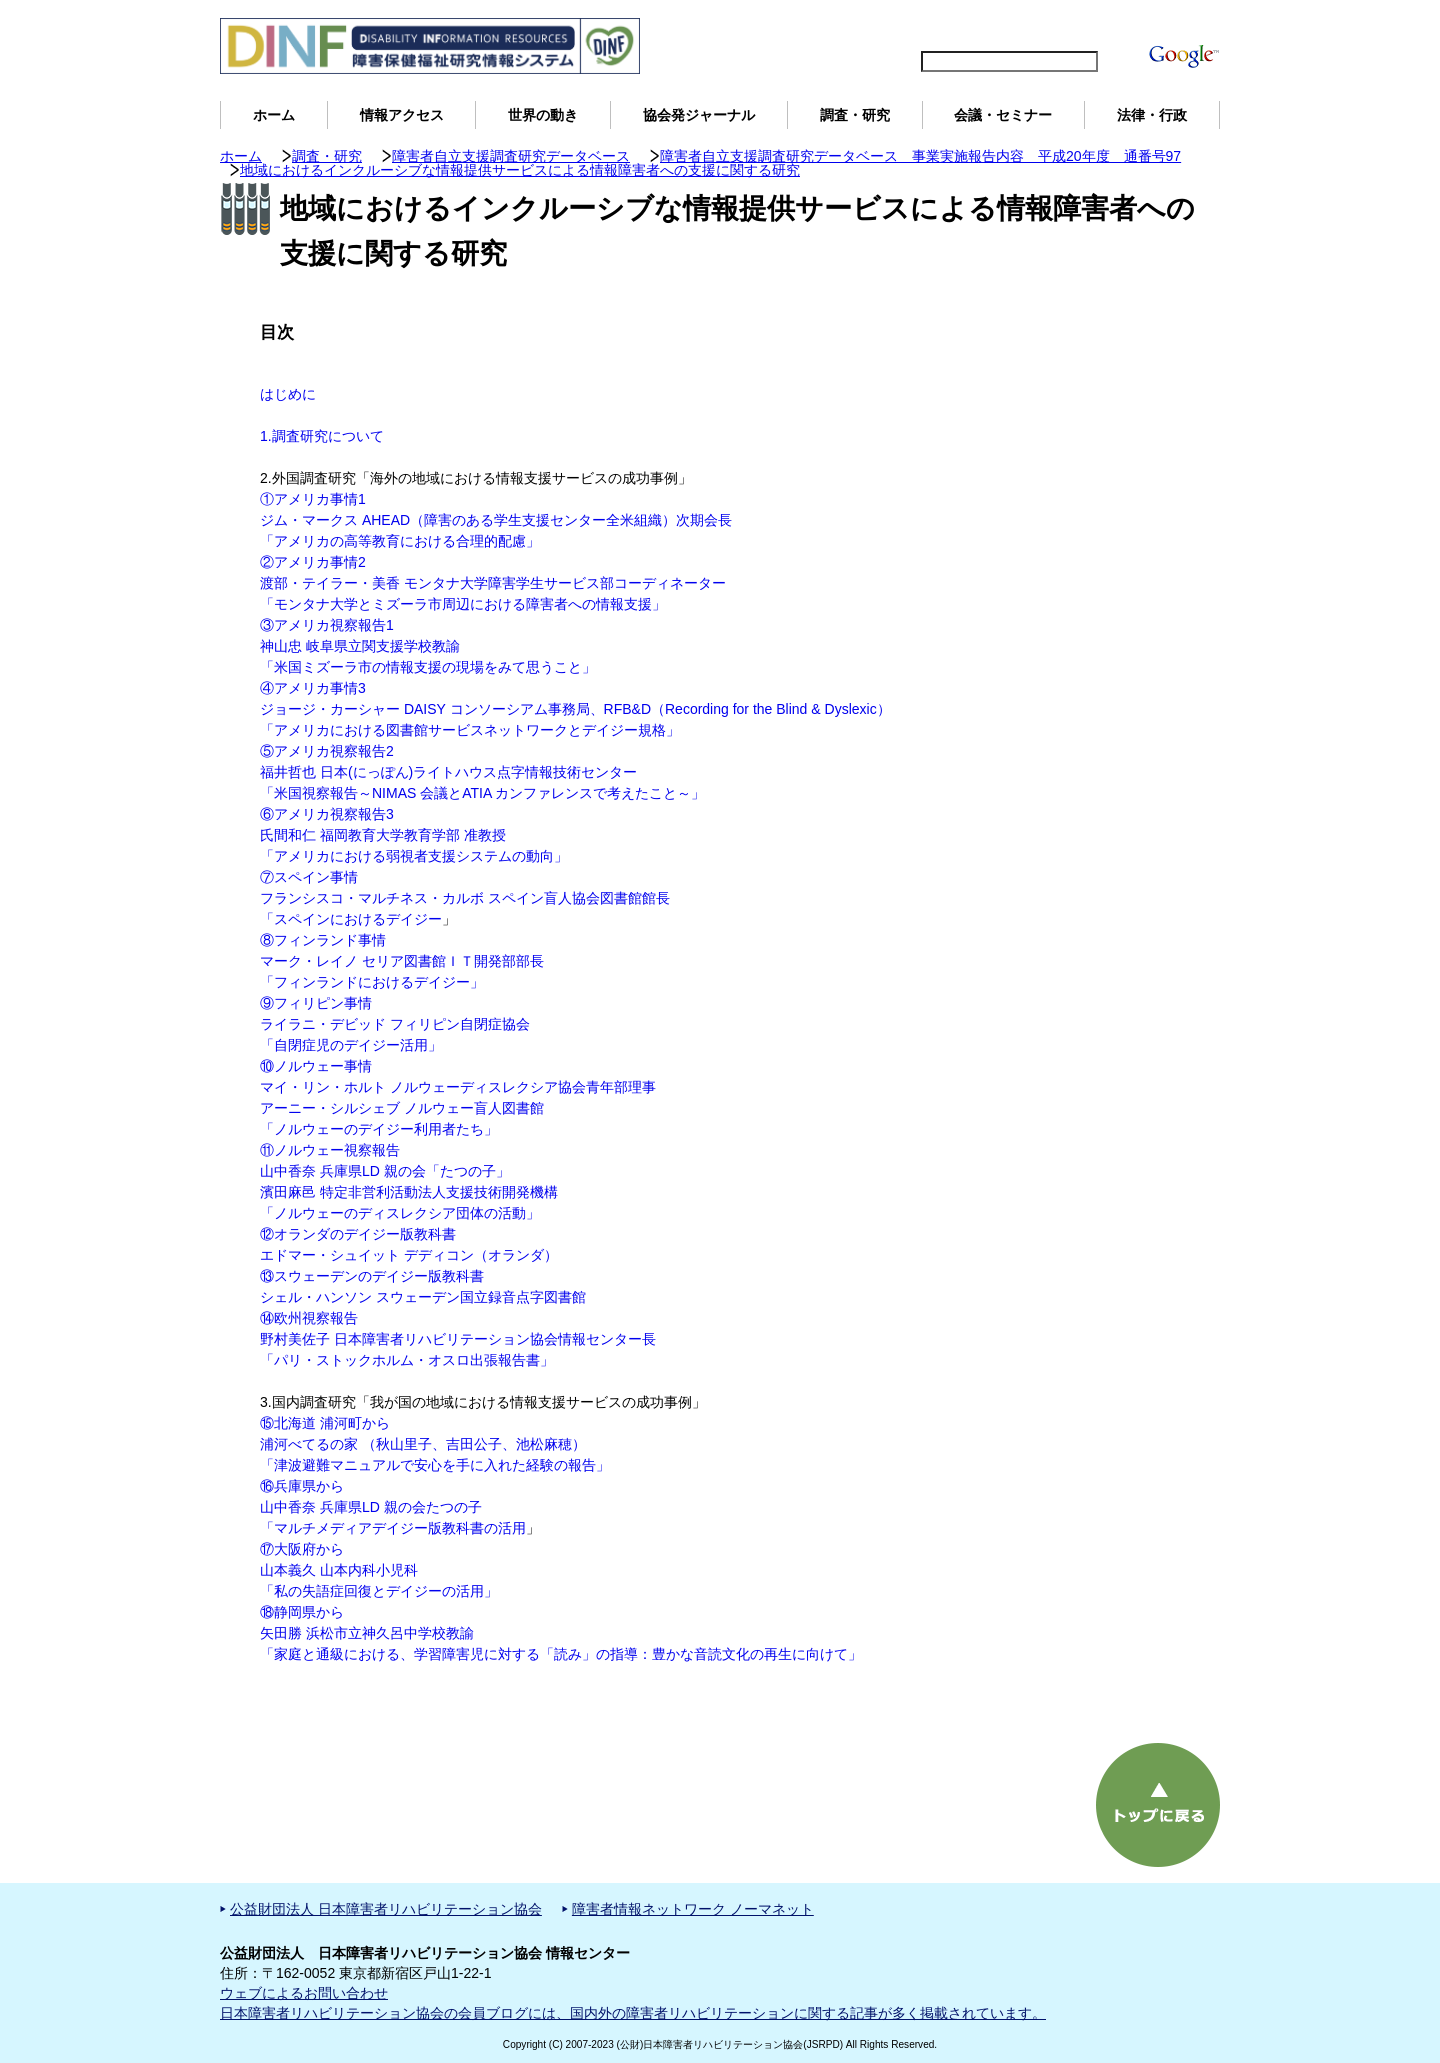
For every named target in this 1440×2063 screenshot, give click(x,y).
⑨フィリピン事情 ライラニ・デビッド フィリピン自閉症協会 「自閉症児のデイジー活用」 (395, 1024)
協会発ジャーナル (699, 115)
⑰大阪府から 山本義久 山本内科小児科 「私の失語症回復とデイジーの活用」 (379, 1570)
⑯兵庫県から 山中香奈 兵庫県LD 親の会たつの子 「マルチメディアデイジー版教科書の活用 (393, 1507)
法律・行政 (1152, 115)
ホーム (274, 115)
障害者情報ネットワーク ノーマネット (693, 1909)
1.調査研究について (322, 436)
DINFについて (1103, 26)
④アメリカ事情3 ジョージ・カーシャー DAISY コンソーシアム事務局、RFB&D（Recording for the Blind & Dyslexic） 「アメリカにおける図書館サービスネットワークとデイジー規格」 (575, 709)
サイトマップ (1000, 26)
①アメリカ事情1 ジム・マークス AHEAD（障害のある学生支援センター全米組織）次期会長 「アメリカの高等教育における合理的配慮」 (496, 520)
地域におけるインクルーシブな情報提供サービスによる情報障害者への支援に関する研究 (520, 170)
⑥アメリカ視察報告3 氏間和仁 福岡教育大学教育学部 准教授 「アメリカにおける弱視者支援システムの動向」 (414, 835)
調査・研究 (855, 115)
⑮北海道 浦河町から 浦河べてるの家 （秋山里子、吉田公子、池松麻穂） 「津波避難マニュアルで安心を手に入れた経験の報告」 (435, 1444)
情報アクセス (402, 115)
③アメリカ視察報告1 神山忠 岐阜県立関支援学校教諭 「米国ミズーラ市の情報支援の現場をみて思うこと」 (428, 646)
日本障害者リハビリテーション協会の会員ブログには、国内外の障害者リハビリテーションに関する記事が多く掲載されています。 (633, 2013)
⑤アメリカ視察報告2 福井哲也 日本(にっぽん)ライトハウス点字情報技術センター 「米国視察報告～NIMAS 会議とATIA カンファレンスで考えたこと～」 (482, 772)
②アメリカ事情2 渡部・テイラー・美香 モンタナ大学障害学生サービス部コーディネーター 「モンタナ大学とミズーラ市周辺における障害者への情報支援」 (493, 583)
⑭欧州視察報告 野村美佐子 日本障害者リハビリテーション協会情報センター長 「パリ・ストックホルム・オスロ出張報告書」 (458, 1339)
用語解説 (1188, 26)
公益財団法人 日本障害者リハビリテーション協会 (386, 1909)
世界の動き (543, 115)
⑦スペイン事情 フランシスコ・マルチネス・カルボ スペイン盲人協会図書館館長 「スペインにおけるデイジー (465, 898)
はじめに (288, 394)
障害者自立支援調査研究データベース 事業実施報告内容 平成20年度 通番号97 (920, 156)
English (919, 26)
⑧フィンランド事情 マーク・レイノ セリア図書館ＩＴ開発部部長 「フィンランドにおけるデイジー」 (402, 961)
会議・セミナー (1003, 115)
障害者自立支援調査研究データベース (511, 156)
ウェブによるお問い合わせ (304, 1993)
